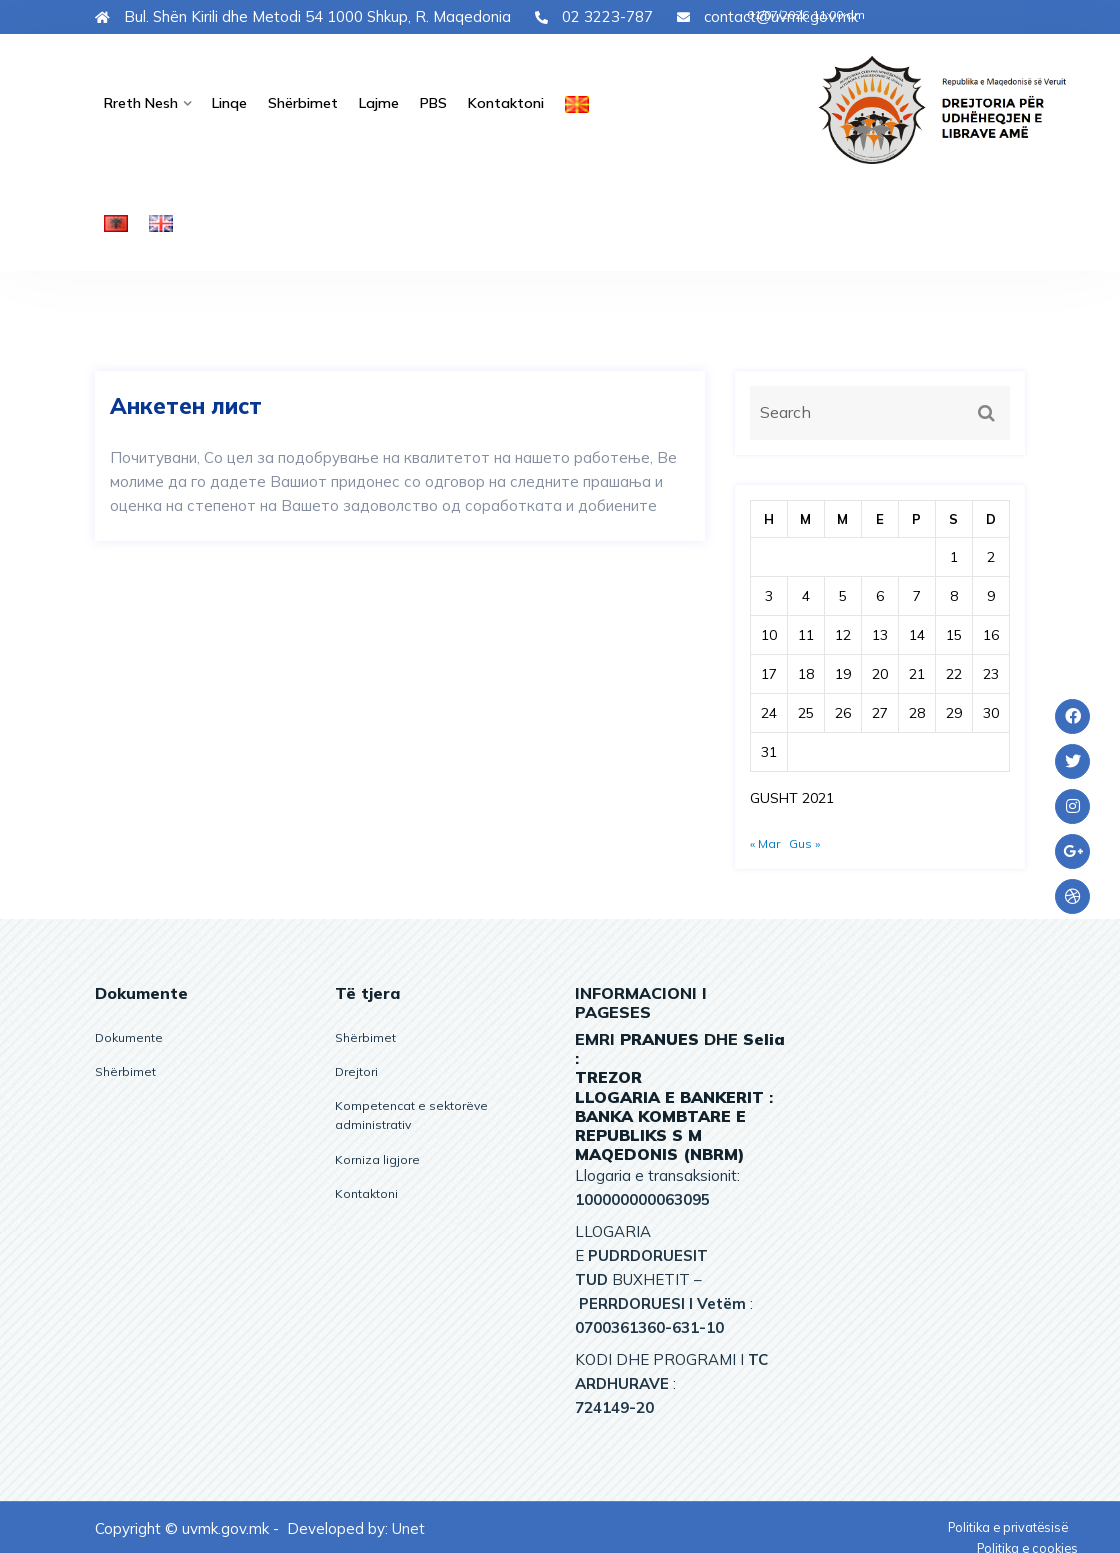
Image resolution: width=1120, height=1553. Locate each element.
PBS (422, 102)
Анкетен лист (186, 404)
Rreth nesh (139, 102)
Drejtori (356, 1068)
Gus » (804, 841)
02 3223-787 (594, 16)
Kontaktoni (492, 102)
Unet (408, 1525)
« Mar (765, 841)
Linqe (226, 102)
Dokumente (129, 1034)
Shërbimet (297, 102)
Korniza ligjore (377, 1156)
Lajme (369, 102)
